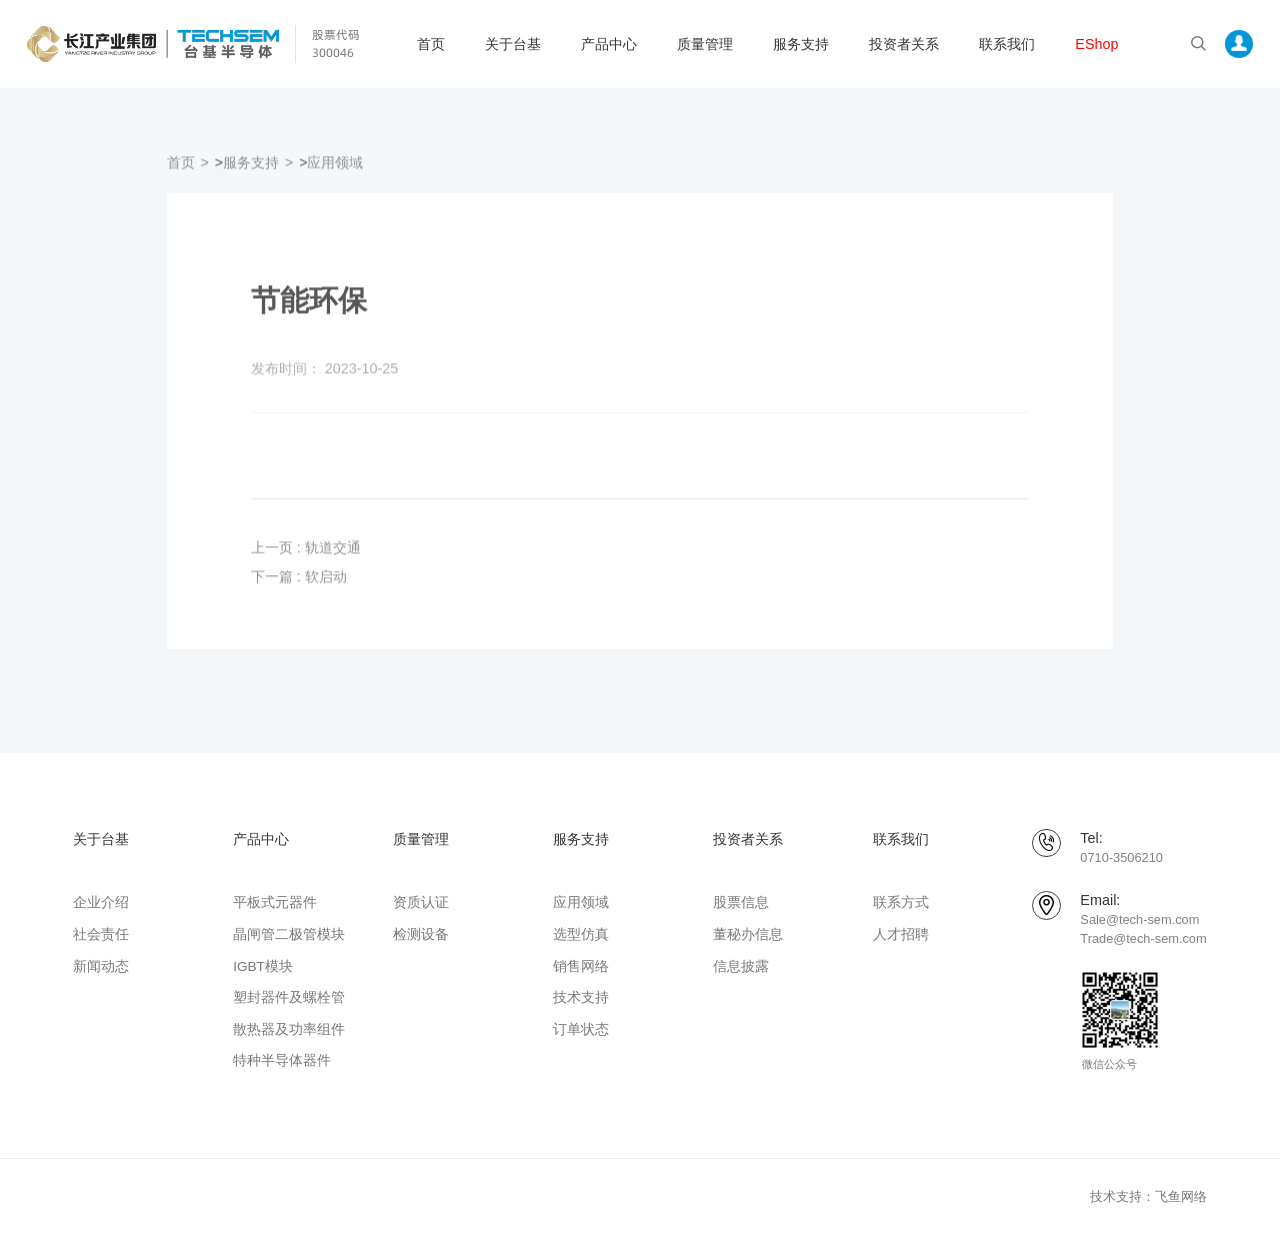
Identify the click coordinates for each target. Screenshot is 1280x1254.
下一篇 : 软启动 (299, 584)
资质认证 (421, 902)
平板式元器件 (275, 902)
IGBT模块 (263, 966)
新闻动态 (101, 966)
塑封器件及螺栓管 (289, 997)
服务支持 (801, 44)
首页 (431, 44)
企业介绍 (101, 902)
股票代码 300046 (336, 43)
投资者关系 (904, 44)
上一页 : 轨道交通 (306, 556)
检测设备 (421, 934)
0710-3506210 (1121, 857)
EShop (1096, 44)
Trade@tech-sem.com (1143, 938)
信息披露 (741, 966)
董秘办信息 (748, 934)
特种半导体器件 (282, 1060)
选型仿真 (581, 934)
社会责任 (101, 934)
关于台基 (513, 44)
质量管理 (705, 44)
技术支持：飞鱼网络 (1148, 1196)
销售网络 (581, 966)
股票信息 (741, 902)
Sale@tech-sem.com (1139, 919)
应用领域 (335, 170)
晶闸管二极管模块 (289, 934)
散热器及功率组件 (289, 1029)
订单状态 (581, 1029)
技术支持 (581, 997)
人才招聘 (901, 934)
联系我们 (1007, 44)
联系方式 (901, 902)
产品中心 (609, 44)
